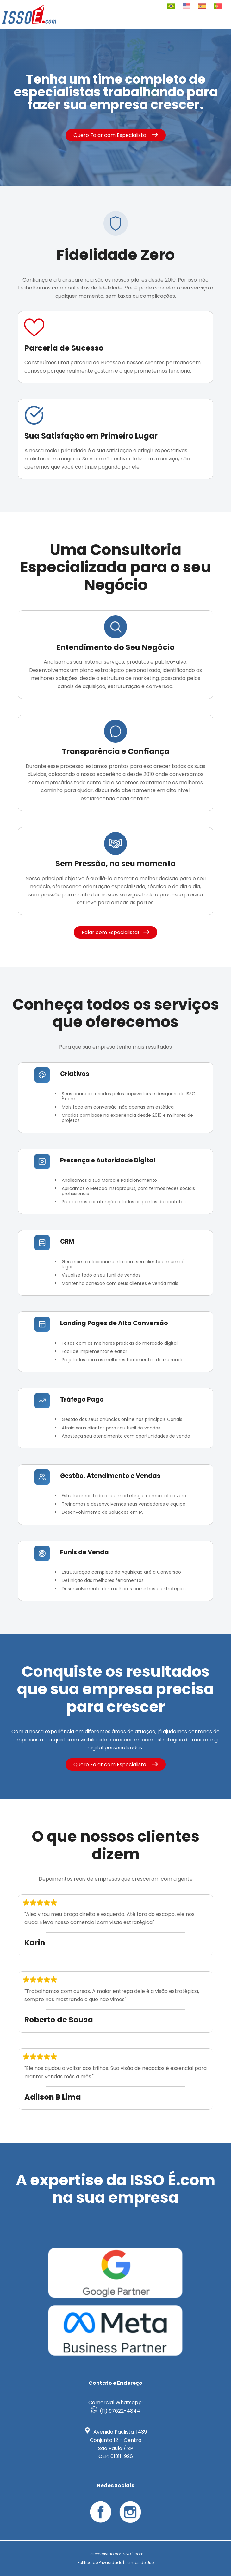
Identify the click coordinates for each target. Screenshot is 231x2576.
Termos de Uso (139, 2562)
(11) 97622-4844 (120, 2411)
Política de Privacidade (100, 2562)
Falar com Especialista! (115, 932)
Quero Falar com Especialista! (115, 135)
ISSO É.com (133, 2554)
